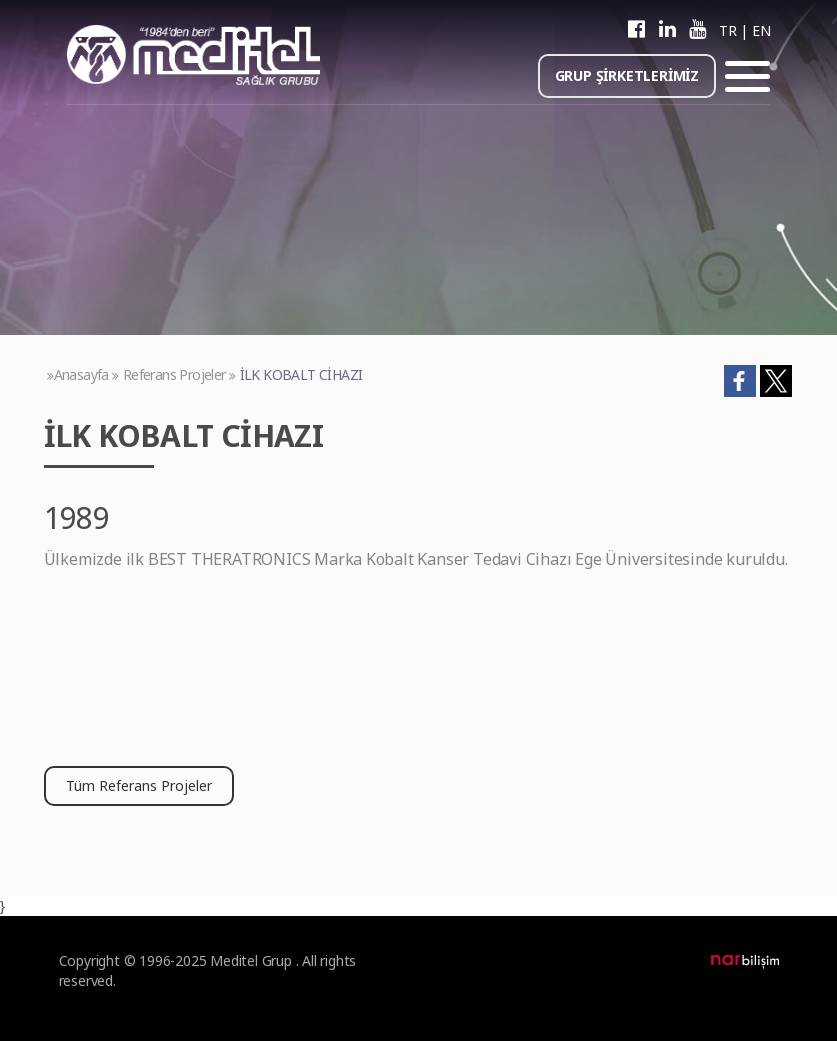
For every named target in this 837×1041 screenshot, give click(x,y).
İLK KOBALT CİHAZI (301, 374)
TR (727, 30)
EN (761, 30)
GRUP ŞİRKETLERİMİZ (627, 75)
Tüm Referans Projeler (139, 785)
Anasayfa (81, 374)
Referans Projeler (174, 374)
